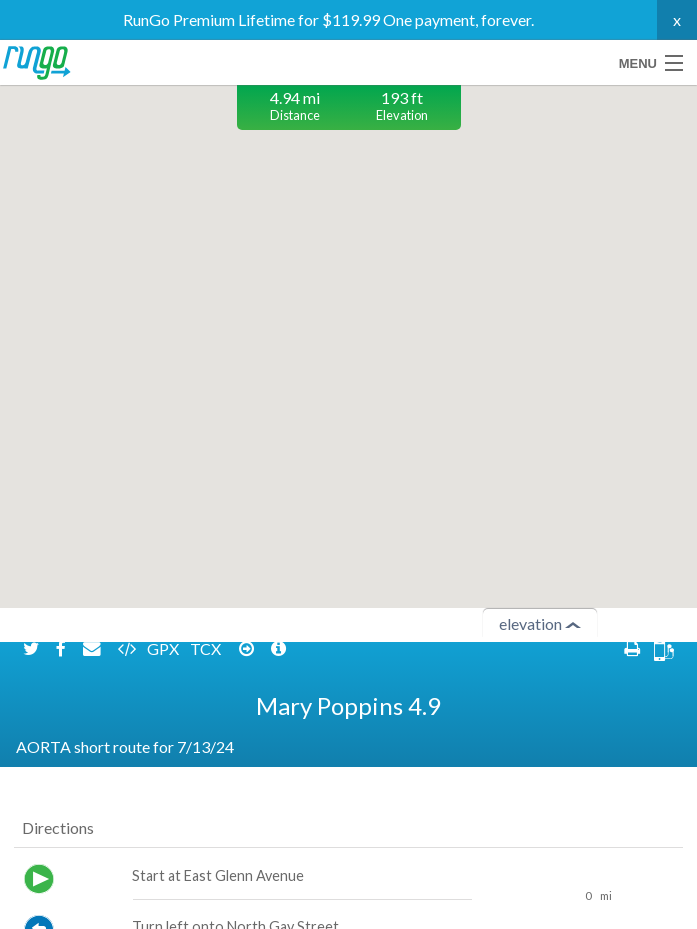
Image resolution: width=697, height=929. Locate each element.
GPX (164, 766)
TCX (207, 766)
